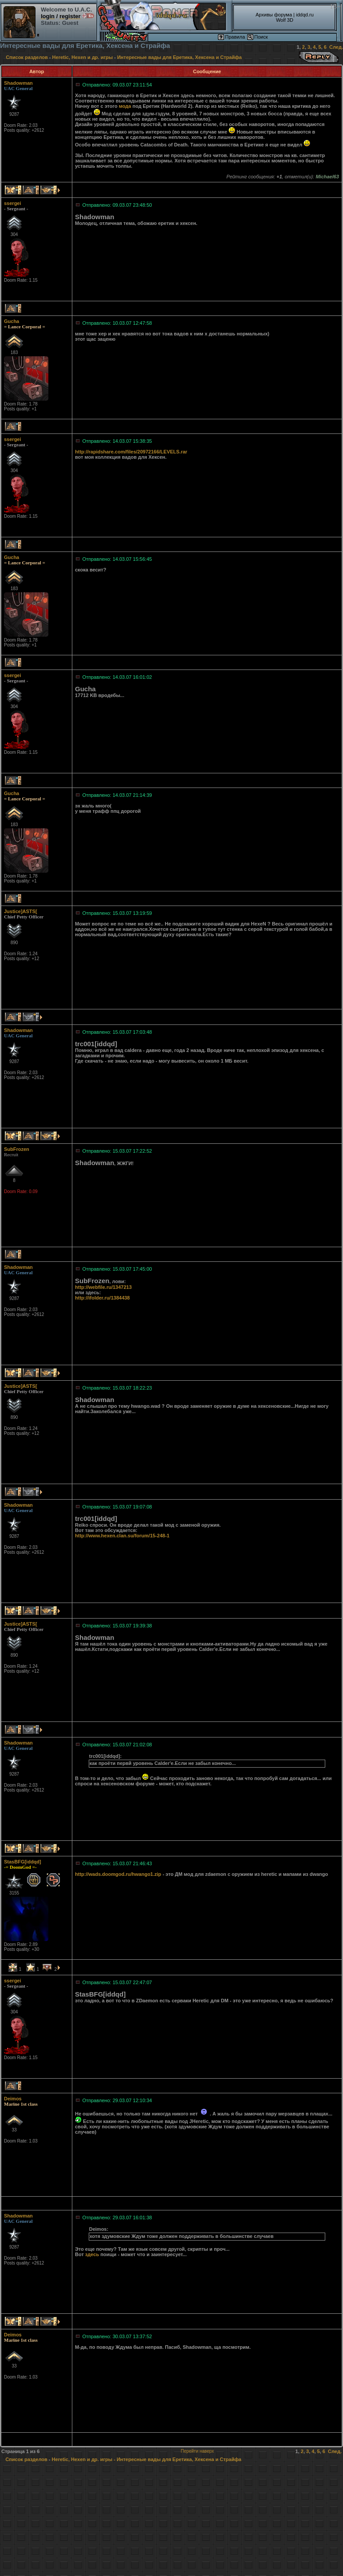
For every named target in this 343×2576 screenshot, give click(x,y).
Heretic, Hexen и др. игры (82, 57)
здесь (92, 2254)
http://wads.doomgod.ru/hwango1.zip (118, 1874)
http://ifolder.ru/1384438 (102, 1297)
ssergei (12, 203)
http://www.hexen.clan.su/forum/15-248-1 (122, 1535)
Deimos (13, 2098)
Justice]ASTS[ (20, 911)
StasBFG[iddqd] (22, 1861)
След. (336, 47)
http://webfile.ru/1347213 (103, 1287)
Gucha (11, 321)
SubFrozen (16, 1149)
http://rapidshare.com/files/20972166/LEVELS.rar (131, 451)
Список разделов (27, 57)
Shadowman (18, 83)
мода (125, 106)
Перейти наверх (197, 2451)
